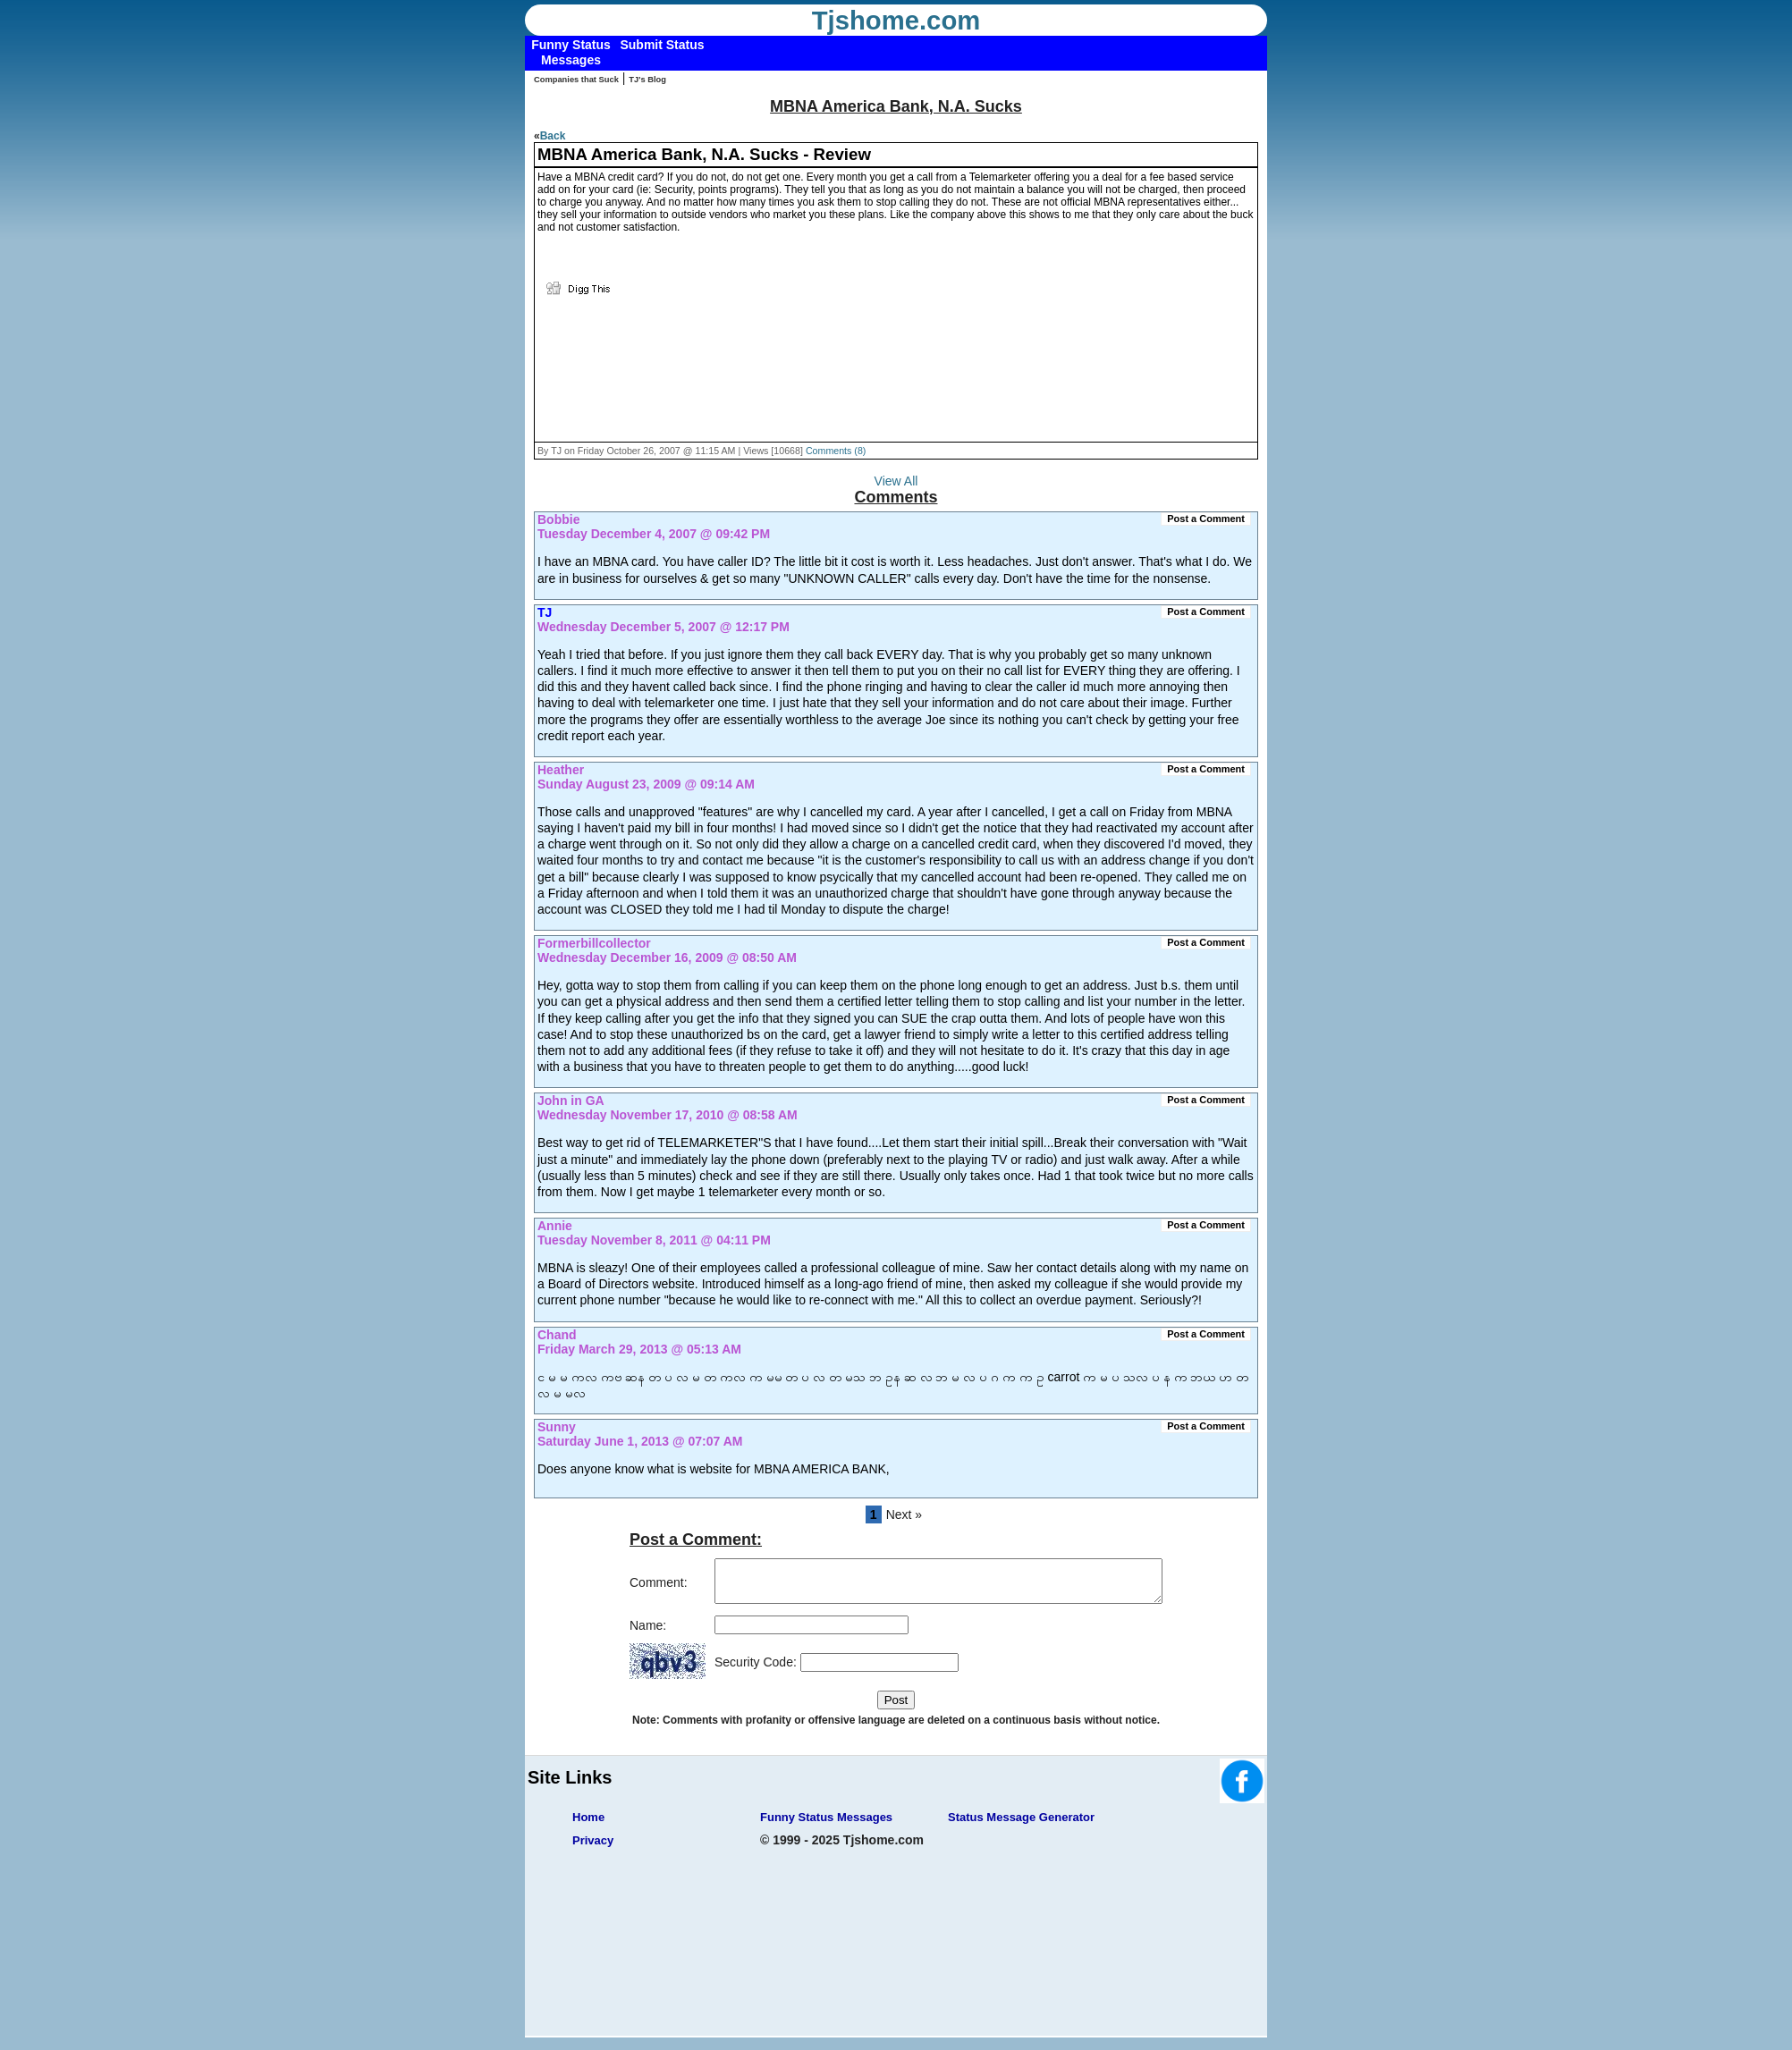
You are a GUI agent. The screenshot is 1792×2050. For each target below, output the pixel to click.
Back (553, 136)
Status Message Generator (1021, 1825)
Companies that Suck (576, 79)
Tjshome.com (896, 20)
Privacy (592, 1848)
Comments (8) (836, 450)
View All (896, 481)
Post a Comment (1206, 518)
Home (588, 1825)
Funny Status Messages (826, 1825)
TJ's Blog (647, 79)
